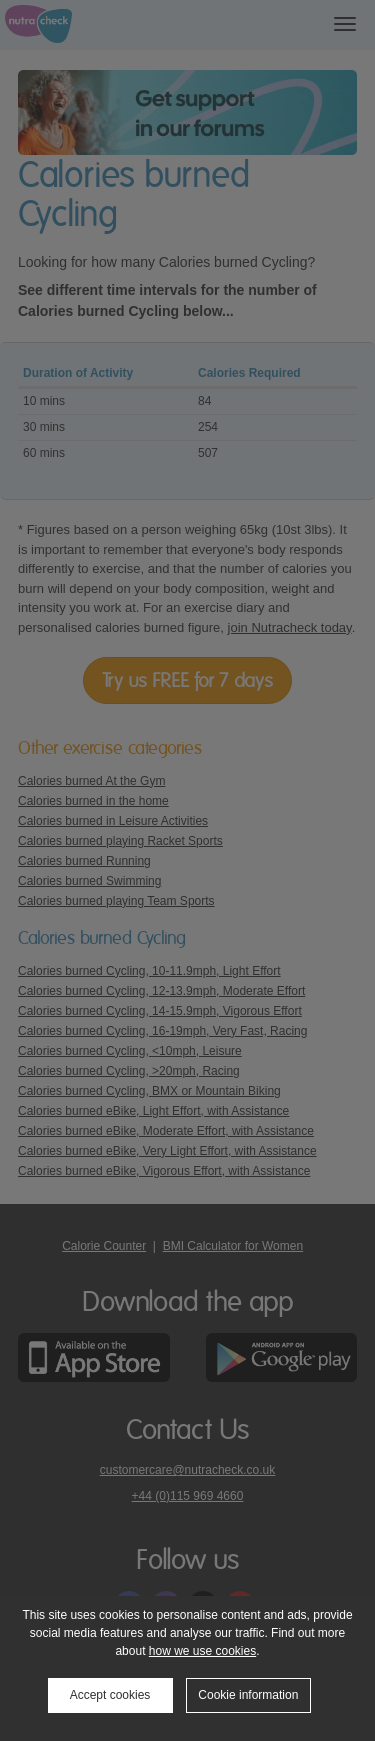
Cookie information (248, 1695)
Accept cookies (110, 1695)
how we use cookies (202, 1651)
